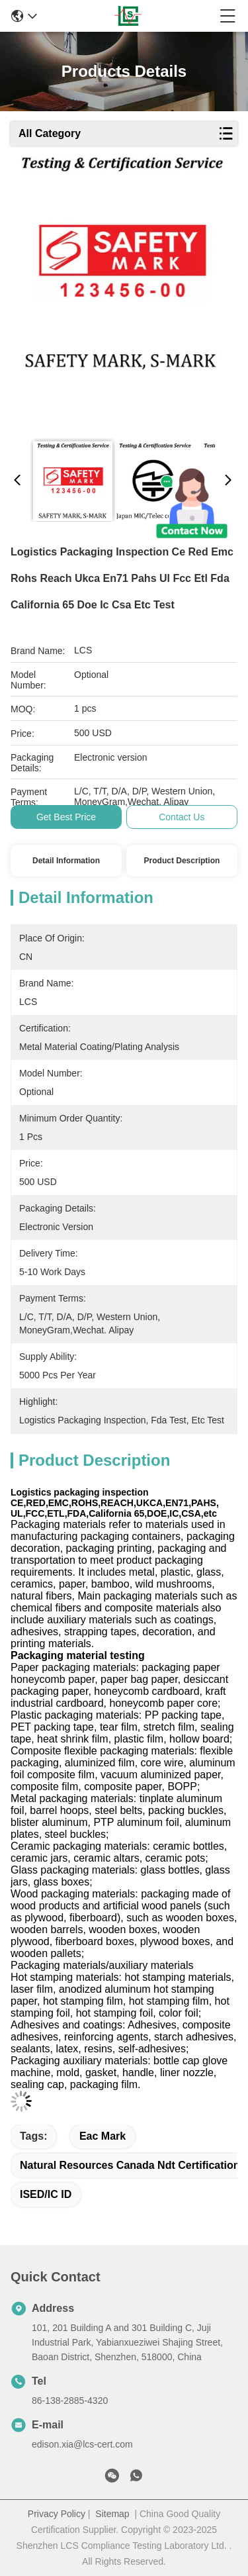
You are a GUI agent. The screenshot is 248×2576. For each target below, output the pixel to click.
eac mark (102, 2136)
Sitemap (112, 2513)
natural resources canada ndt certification (130, 2165)
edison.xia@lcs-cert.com (82, 2444)
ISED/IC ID (45, 2194)
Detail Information (66, 860)
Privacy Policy (56, 2513)
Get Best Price (66, 817)
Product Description (182, 860)
